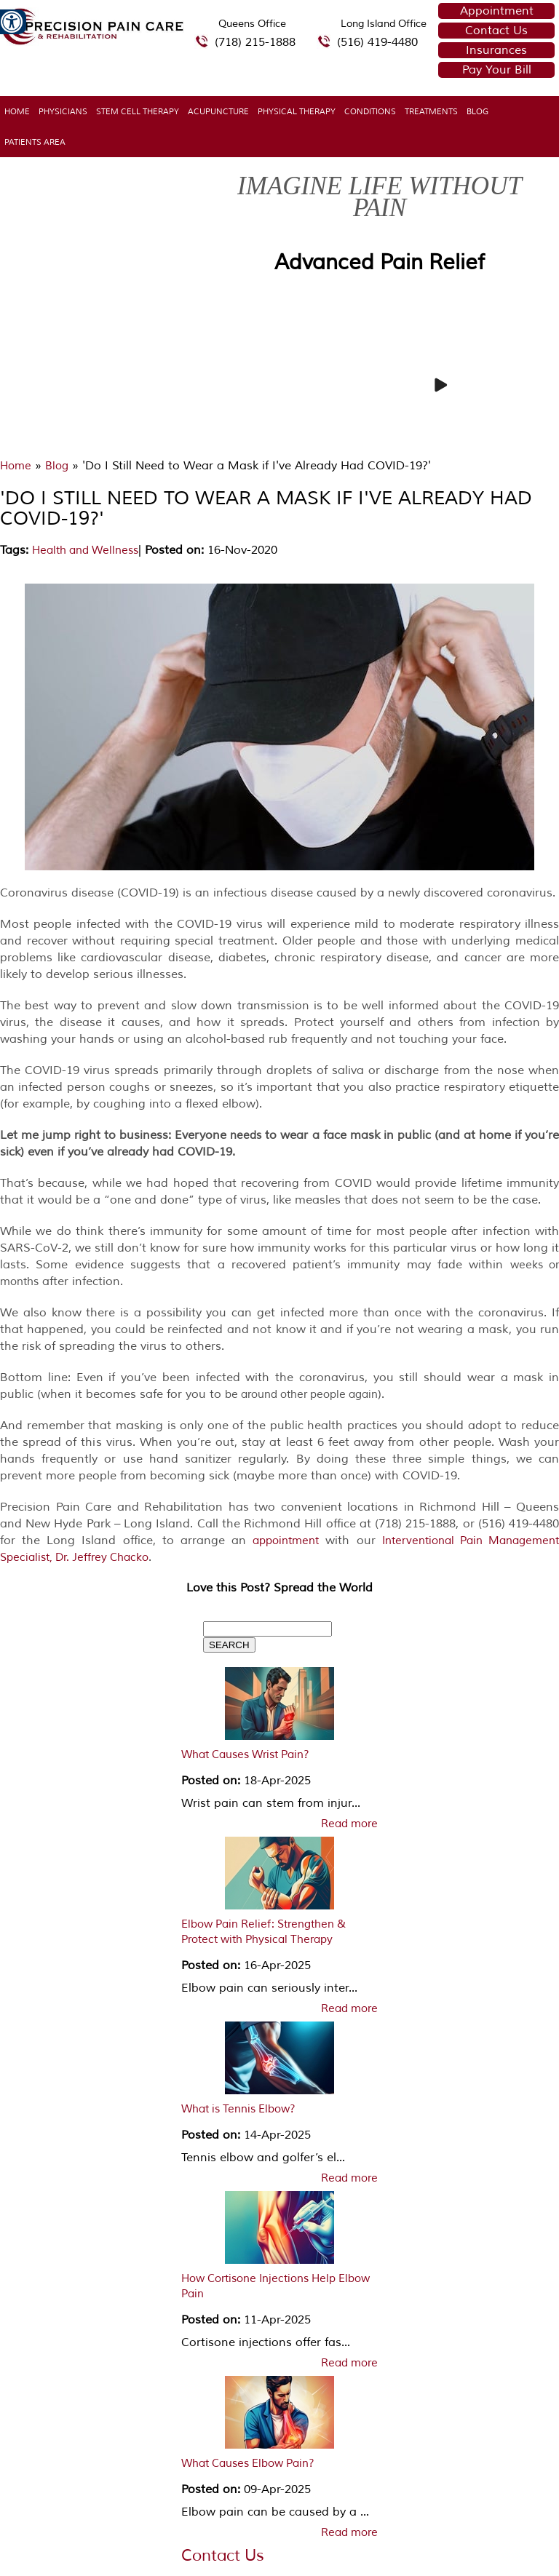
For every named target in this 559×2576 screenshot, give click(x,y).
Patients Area (35, 142)
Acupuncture (218, 111)
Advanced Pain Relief (379, 262)
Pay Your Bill (496, 70)
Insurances (496, 50)
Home (17, 111)
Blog (477, 111)
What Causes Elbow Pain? (247, 2463)
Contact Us (496, 30)
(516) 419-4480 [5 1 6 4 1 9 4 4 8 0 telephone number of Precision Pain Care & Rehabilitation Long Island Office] (377, 42)
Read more (349, 1824)
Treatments (431, 111)
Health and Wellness (85, 550)
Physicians (63, 111)
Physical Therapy (297, 111)
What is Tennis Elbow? (238, 2109)
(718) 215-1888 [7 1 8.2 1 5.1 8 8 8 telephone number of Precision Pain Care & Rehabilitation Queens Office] (255, 42)
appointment (286, 1541)
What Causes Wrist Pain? (245, 1755)
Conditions (370, 111)
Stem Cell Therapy (137, 111)
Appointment (497, 11)
